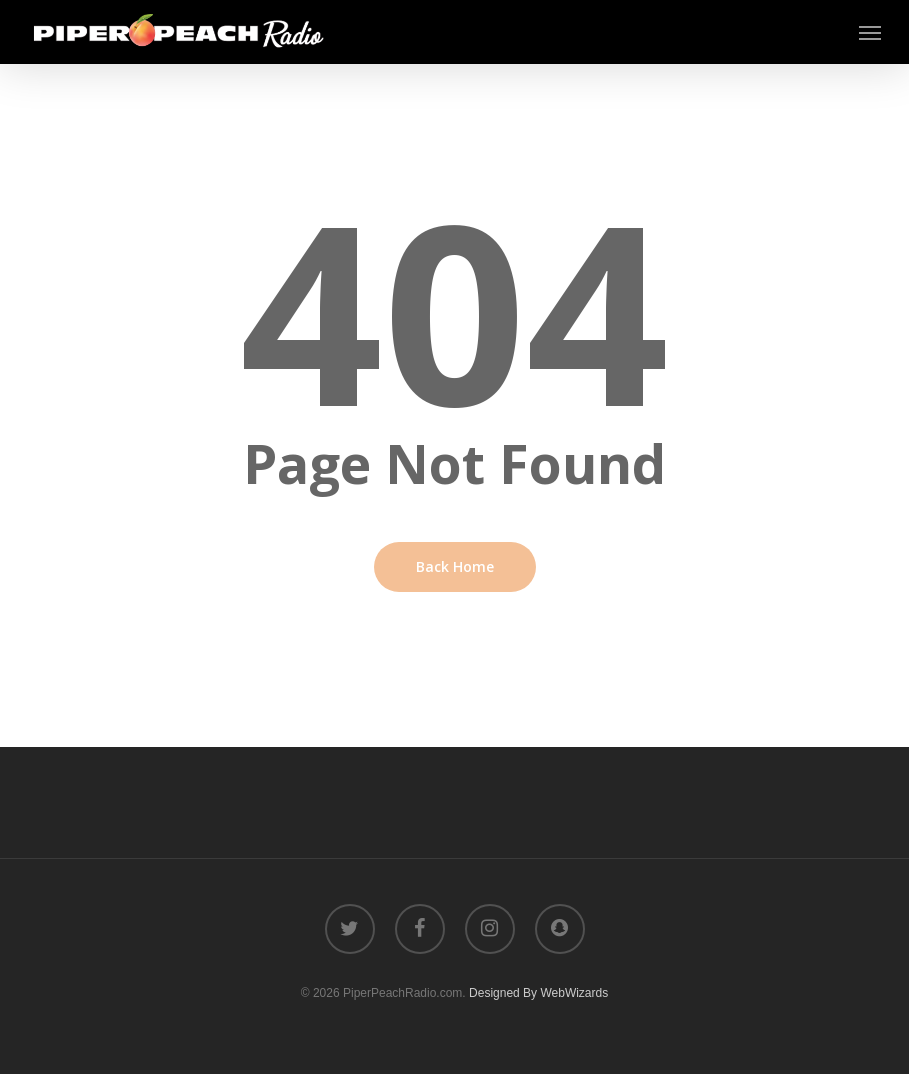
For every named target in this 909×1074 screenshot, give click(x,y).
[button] (870, 32)
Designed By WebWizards (538, 993)
